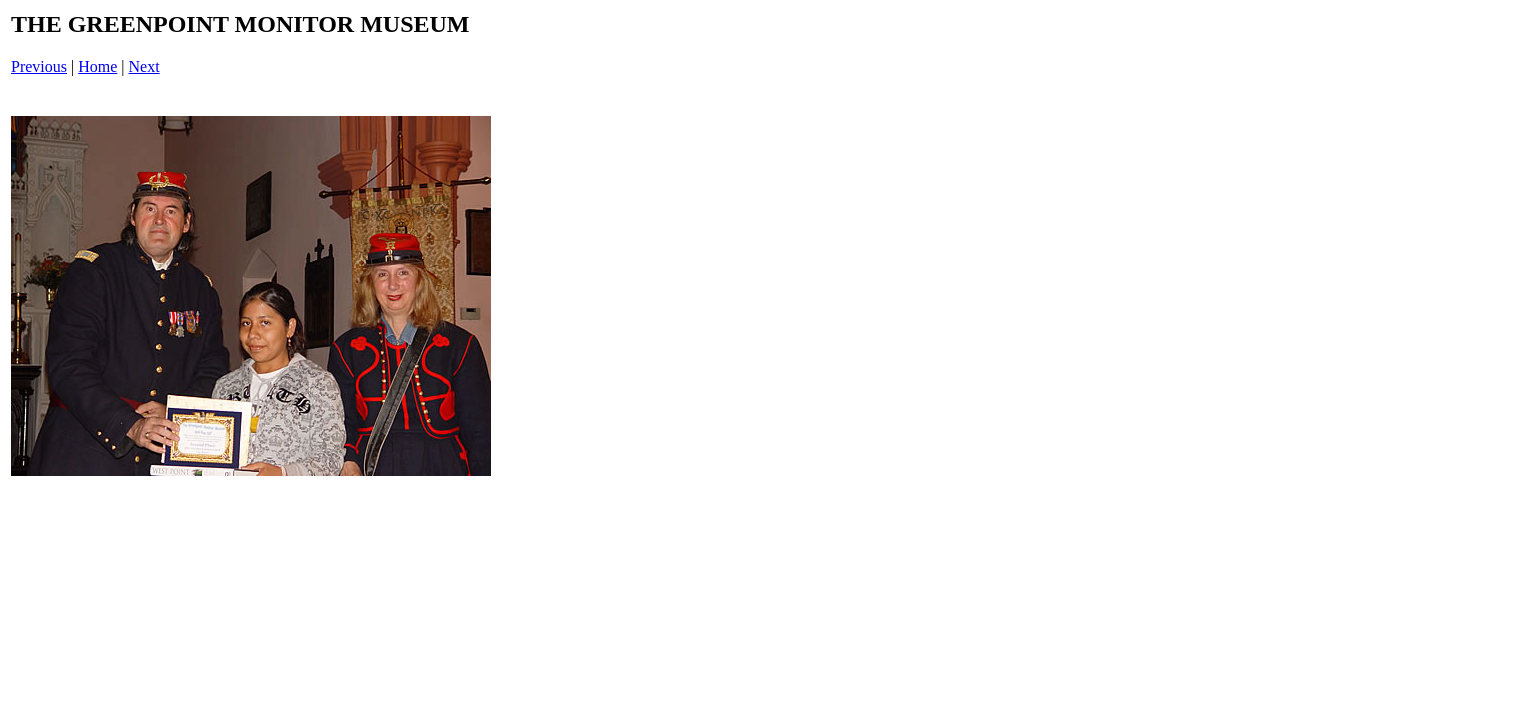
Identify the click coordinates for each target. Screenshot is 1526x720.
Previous (39, 66)
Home (97, 66)
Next (144, 66)
